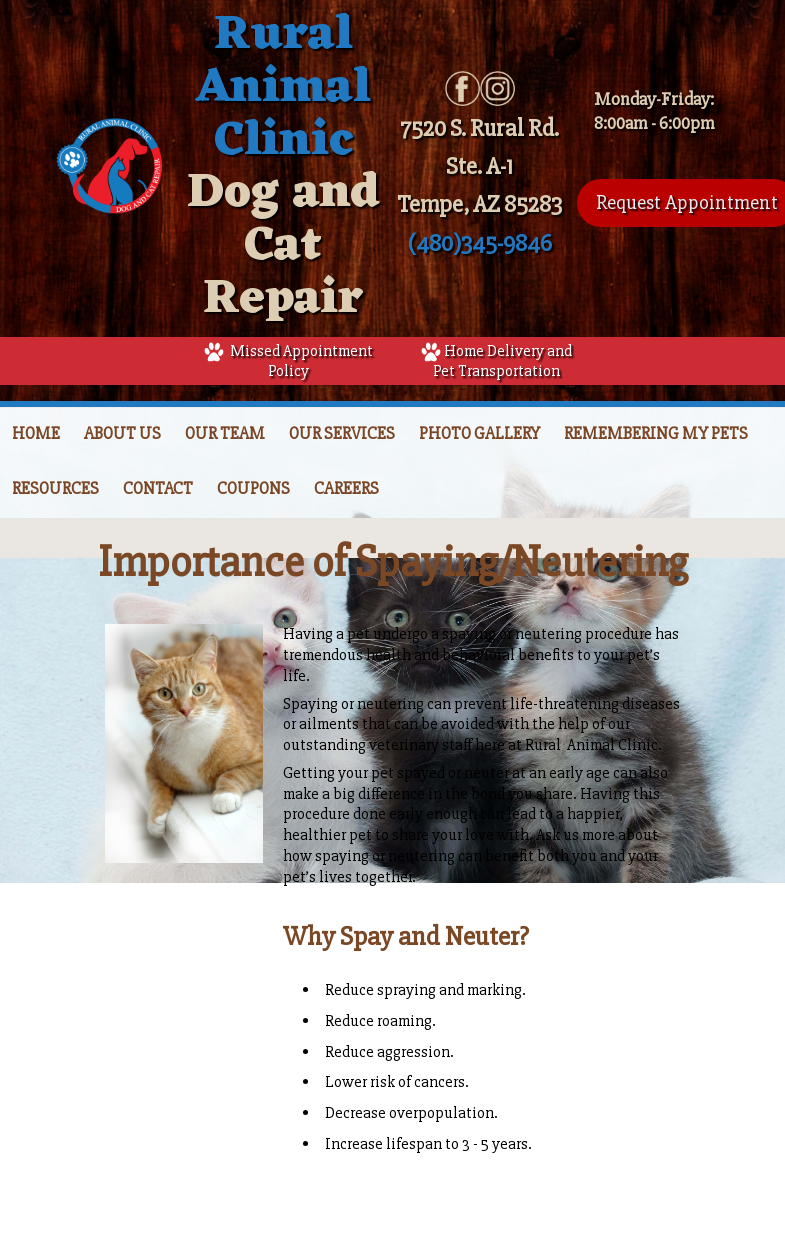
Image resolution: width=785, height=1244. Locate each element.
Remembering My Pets (656, 433)
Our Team (225, 433)
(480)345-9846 (480, 243)
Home (36, 433)
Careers (346, 488)
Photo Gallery (479, 433)
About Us (122, 433)
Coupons (253, 488)
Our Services (342, 433)
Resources (55, 488)
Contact (158, 488)
